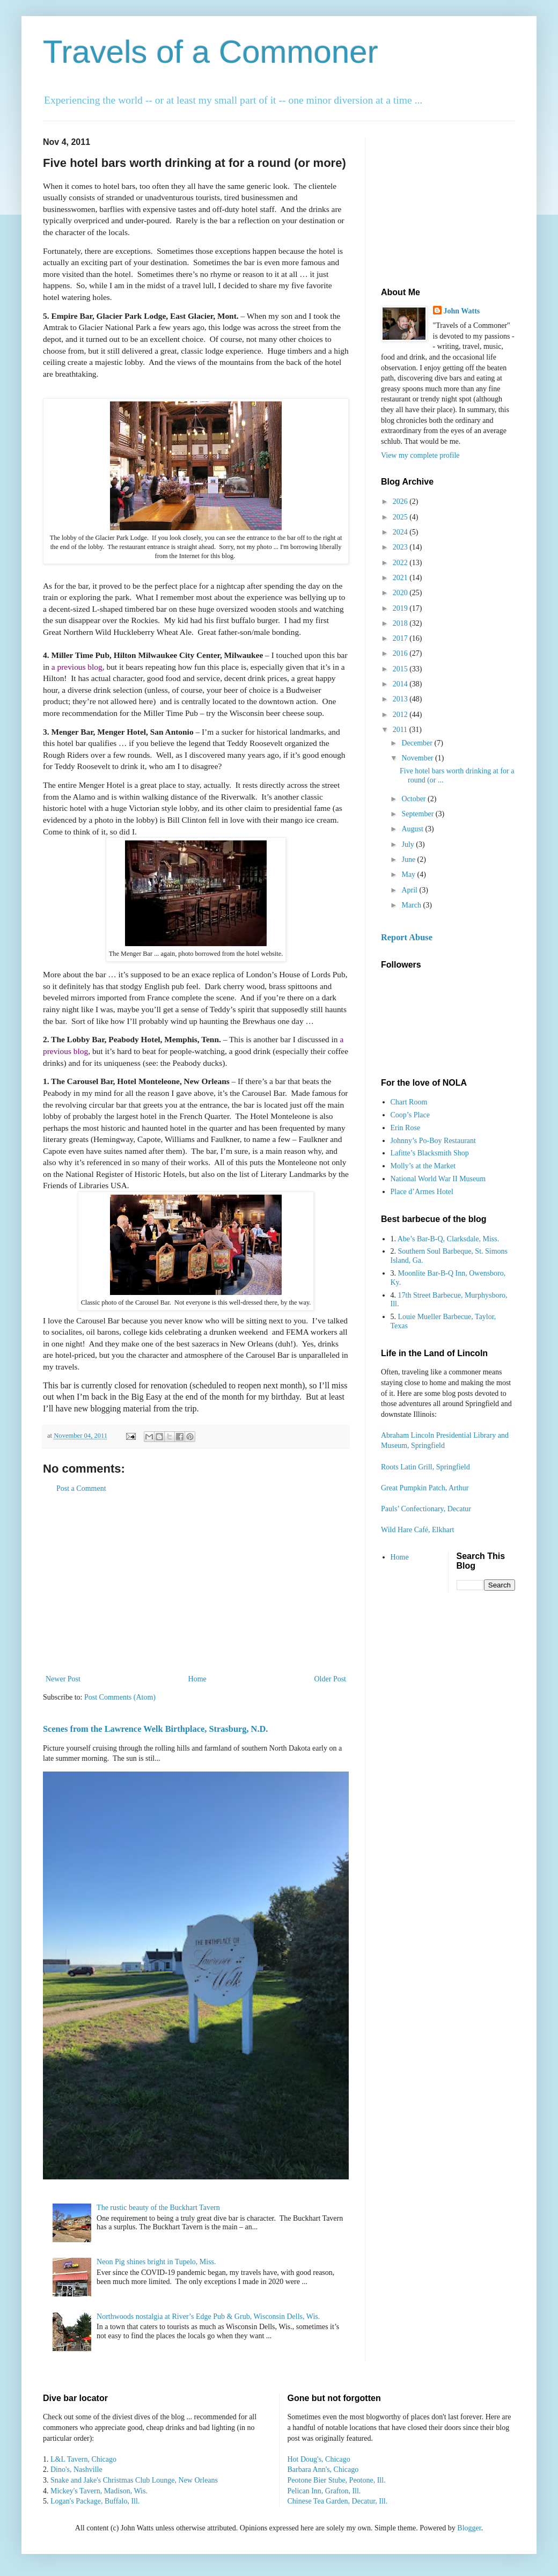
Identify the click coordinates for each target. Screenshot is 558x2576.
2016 (401, 653)
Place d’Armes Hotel (422, 1192)
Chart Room (409, 1102)
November (418, 758)
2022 (401, 563)
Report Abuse (406, 937)
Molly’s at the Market (423, 1166)
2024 (401, 532)
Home (197, 1679)
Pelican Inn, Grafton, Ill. (324, 2491)
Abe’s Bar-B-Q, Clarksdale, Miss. (448, 1239)
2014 (401, 684)
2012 (401, 715)
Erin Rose (406, 1128)
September (418, 814)
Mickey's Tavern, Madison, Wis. (99, 2491)
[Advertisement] (196, 1584)
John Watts (462, 311)
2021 (401, 578)
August (413, 829)
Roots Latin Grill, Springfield (425, 1467)
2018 (401, 623)
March (412, 905)
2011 (401, 730)
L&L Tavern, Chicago (83, 2459)
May (409, 874)
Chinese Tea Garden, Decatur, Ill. (338, 2501)
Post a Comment (81, 1488)
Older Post (330, 1679)
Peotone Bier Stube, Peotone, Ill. (337, 2480)
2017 (401, 638)
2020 (401, 593)
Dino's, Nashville (76, 2469)
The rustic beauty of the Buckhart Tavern (158, 2208)
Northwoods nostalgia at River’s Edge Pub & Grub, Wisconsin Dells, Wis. (208, 2316)
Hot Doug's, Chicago (319, 2459)
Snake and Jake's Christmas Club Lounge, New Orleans (134, 2480)
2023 (401, 547)
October (414, 799)
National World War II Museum (438, 1179)
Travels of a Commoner (210, 52)
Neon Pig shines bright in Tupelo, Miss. (156, 2262)
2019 (401, 608)
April (410, 890)
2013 (401, 699)
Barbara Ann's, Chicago (323, 2469)
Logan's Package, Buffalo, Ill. (95, 2501)
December (417, 743)
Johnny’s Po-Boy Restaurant (433, 1141)
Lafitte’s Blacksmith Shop (430, 1153)
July (408, 844)
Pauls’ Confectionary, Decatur (426, 1509)
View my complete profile (420, 455)
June (409, 859)
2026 (401, 501)
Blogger (469, 2528)
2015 (401, 669)
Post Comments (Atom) (120, 1697)
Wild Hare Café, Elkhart (417, 1530)
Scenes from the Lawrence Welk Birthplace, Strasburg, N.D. (155, 1729)
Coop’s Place (410, 1115)
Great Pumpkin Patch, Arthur (424, 1488)
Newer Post (63, 1679)
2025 (401, 517)
